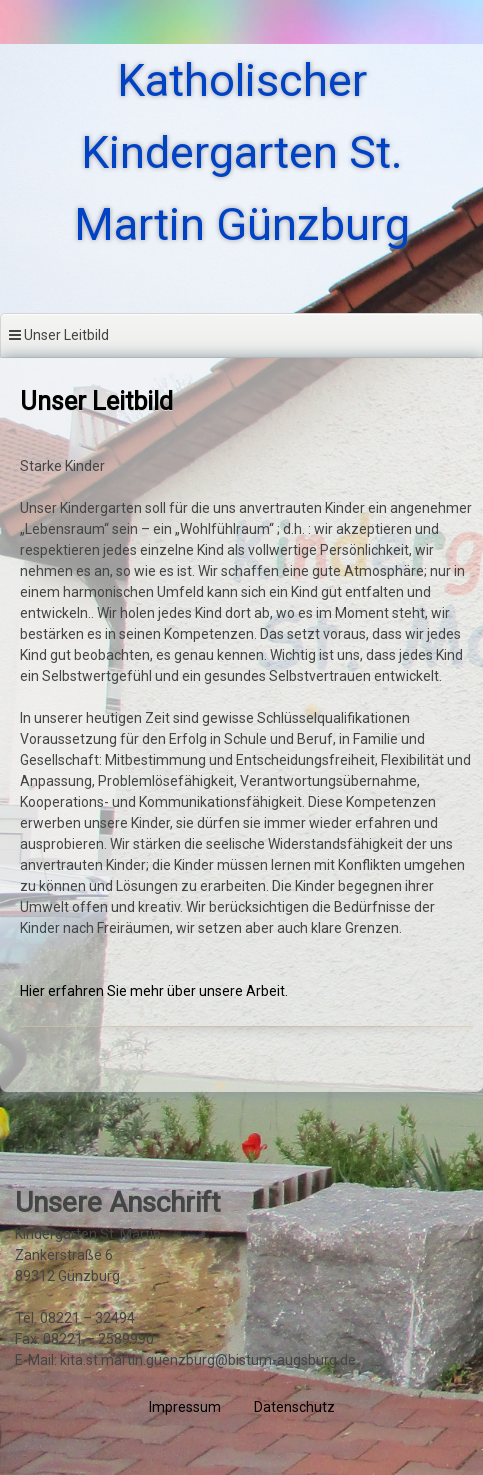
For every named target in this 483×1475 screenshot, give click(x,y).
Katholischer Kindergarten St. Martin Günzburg (242, 152)
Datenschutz (294, 1407)
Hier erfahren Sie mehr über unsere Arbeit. (154, 991)
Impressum (185, 1407)
